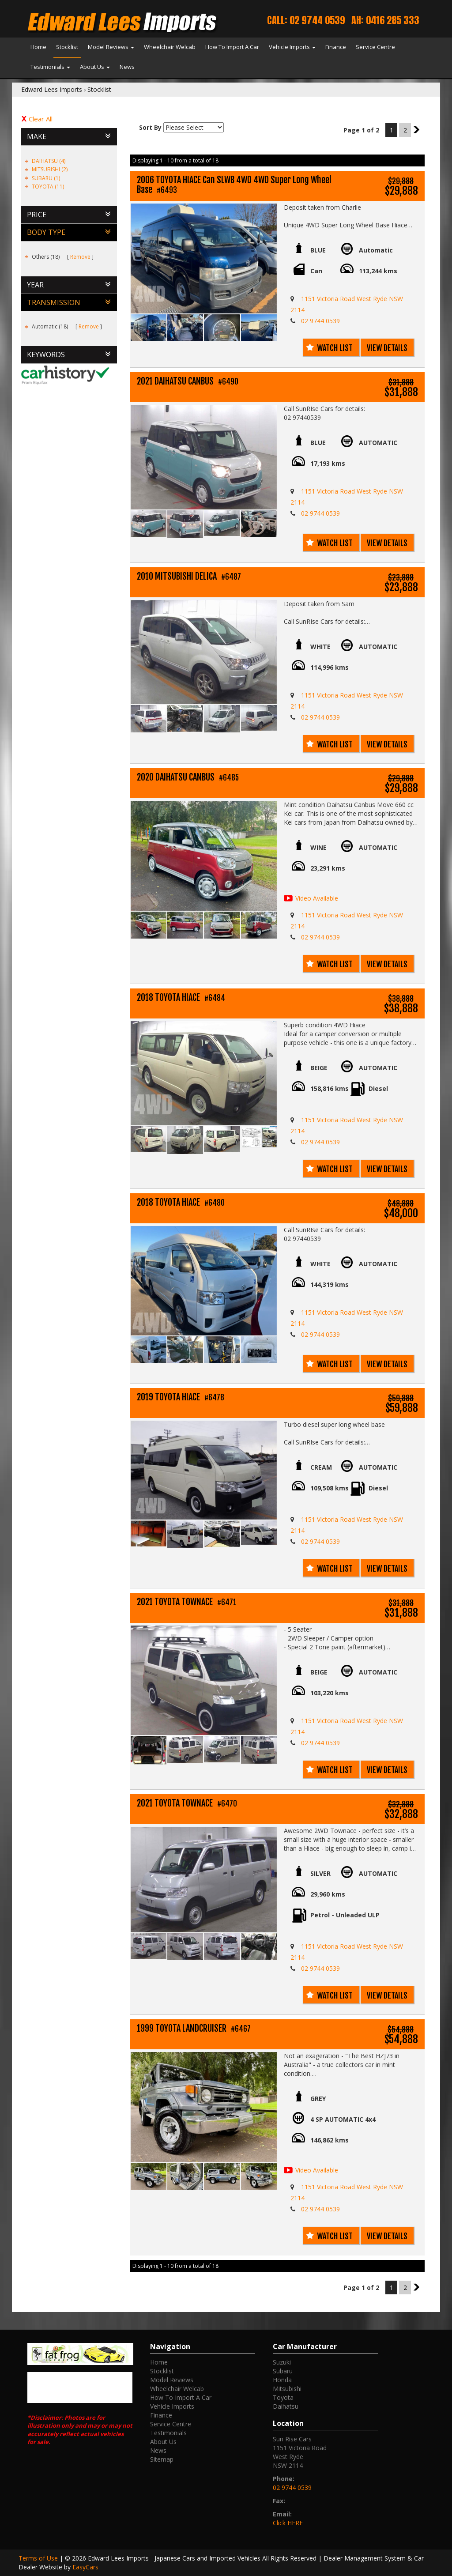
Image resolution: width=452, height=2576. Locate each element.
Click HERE (288, 2523)
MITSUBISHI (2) (50, 169)
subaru (283, 2371)
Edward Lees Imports (51, 89)
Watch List (335, 348)
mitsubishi (287, 2388)
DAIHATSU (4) (48, 161)
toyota (283, 2397)
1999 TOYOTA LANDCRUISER (194, 2029)
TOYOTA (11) (48, 186)
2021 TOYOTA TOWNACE (186, 1602)
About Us (95, 67)
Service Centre (375, 47)
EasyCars (85, 2567)
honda (282, 2380)
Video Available (316, 898)
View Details (387, 348)
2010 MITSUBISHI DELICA (189, 577)
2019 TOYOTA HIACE (180, 1397)
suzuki (282, 2362)
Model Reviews (111, 47)
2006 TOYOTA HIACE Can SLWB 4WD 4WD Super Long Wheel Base (234, 185)
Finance (335, 47)
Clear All (41, 118)
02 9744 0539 (320, 321)
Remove (80, 256)
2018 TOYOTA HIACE (181, 998)
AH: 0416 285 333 (385, 20)
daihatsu (285, 2406)
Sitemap (161, 2459)
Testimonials (50, 67)
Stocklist (67, 47)
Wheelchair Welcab (170, 47)
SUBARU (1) (46, 178)
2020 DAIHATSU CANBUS (188, 778)
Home (38, 47)
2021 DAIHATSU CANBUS (187, 382)
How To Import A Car (232, 47)
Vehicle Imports (292, 47)
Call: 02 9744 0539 (306, 20)
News (127, 67)
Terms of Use (39, 2558)
